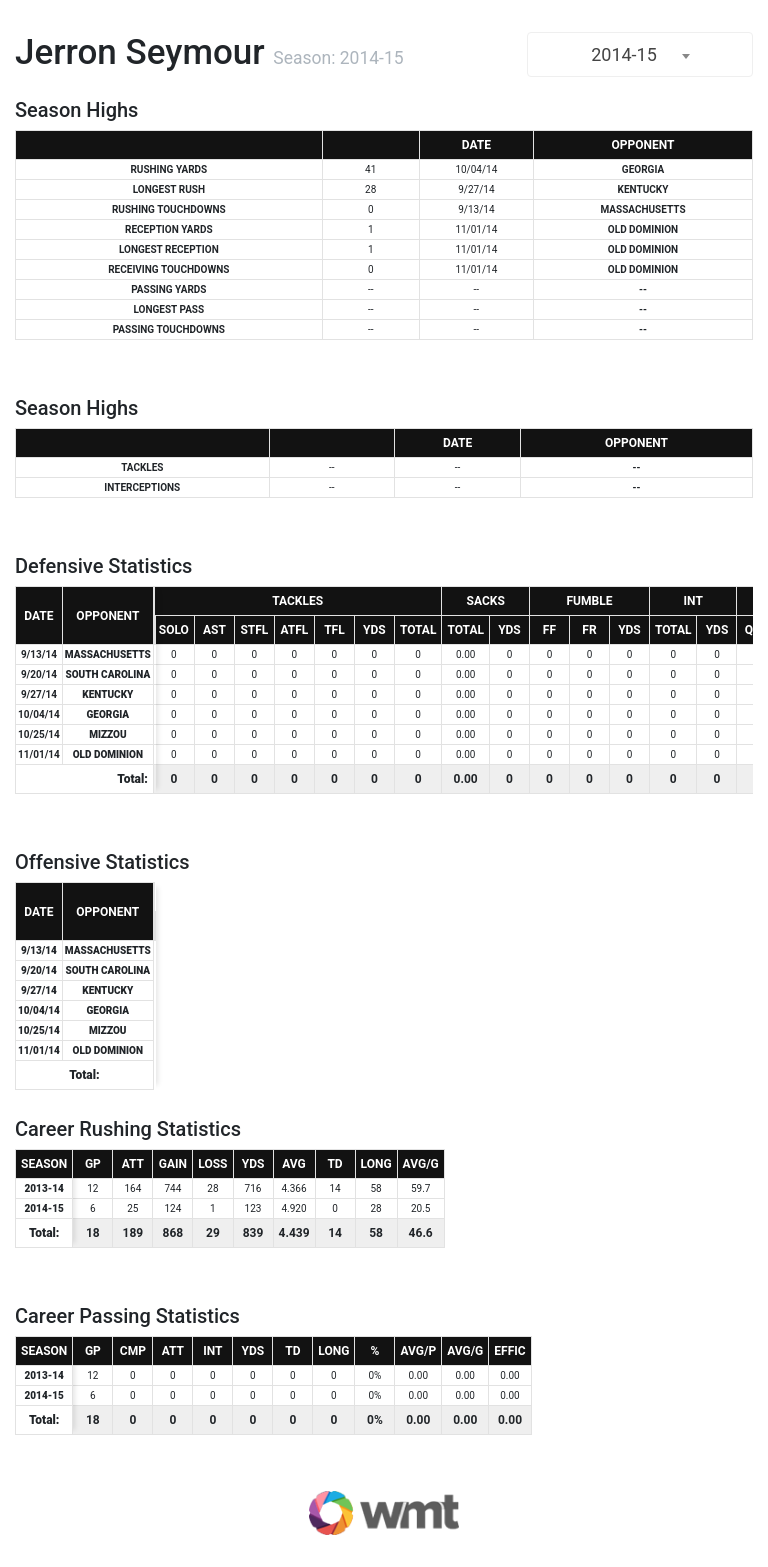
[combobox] (640, 54)
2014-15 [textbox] (624, 54)
